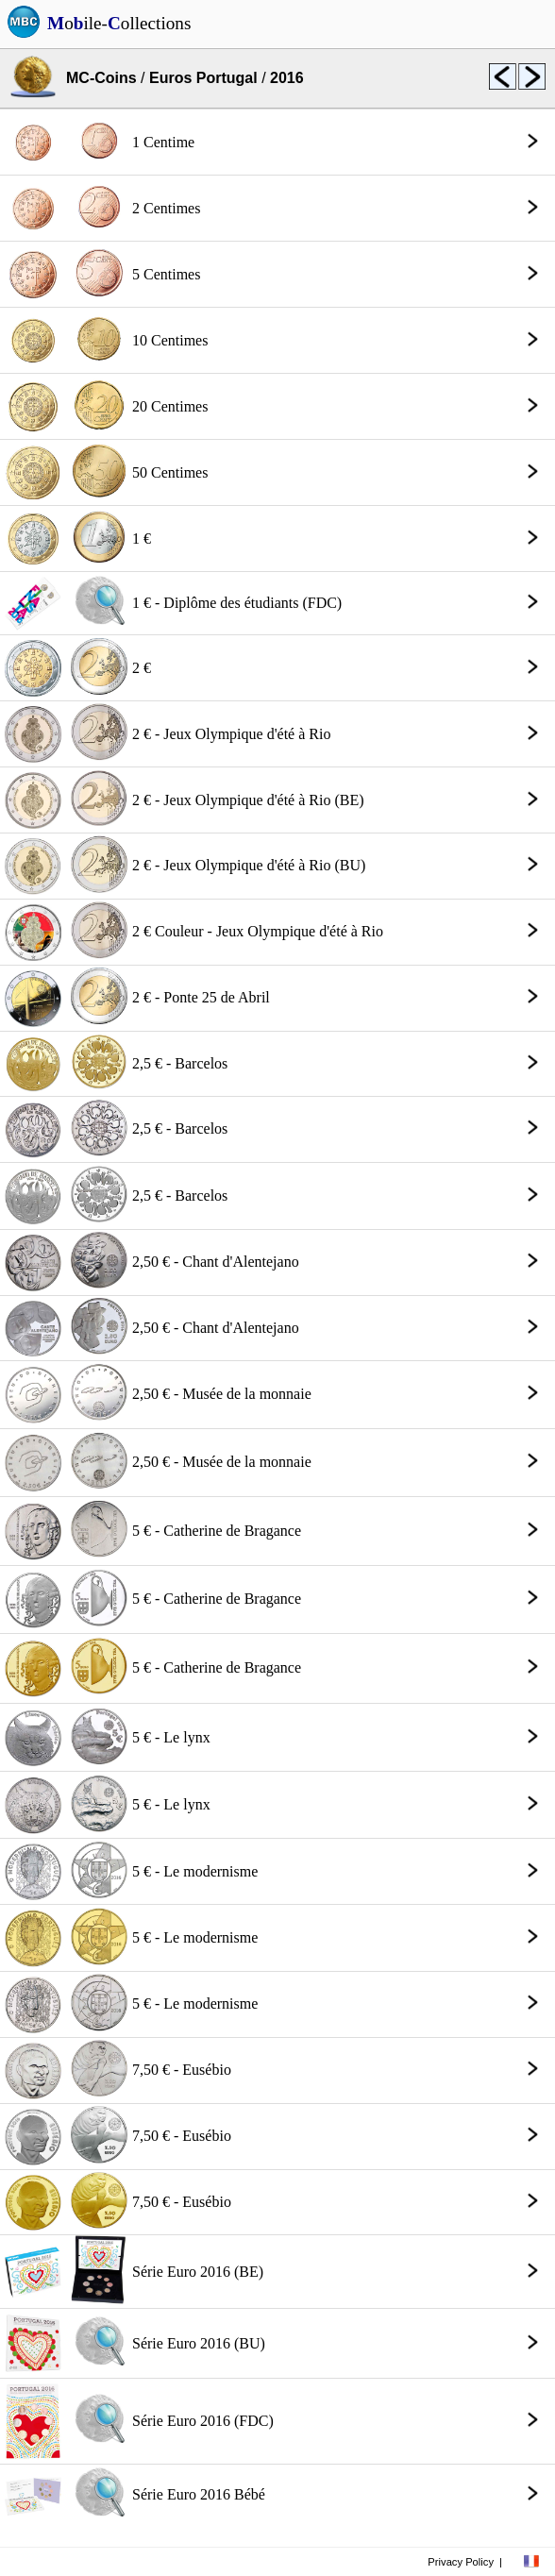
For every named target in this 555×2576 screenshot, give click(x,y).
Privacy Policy (461, 2562)
